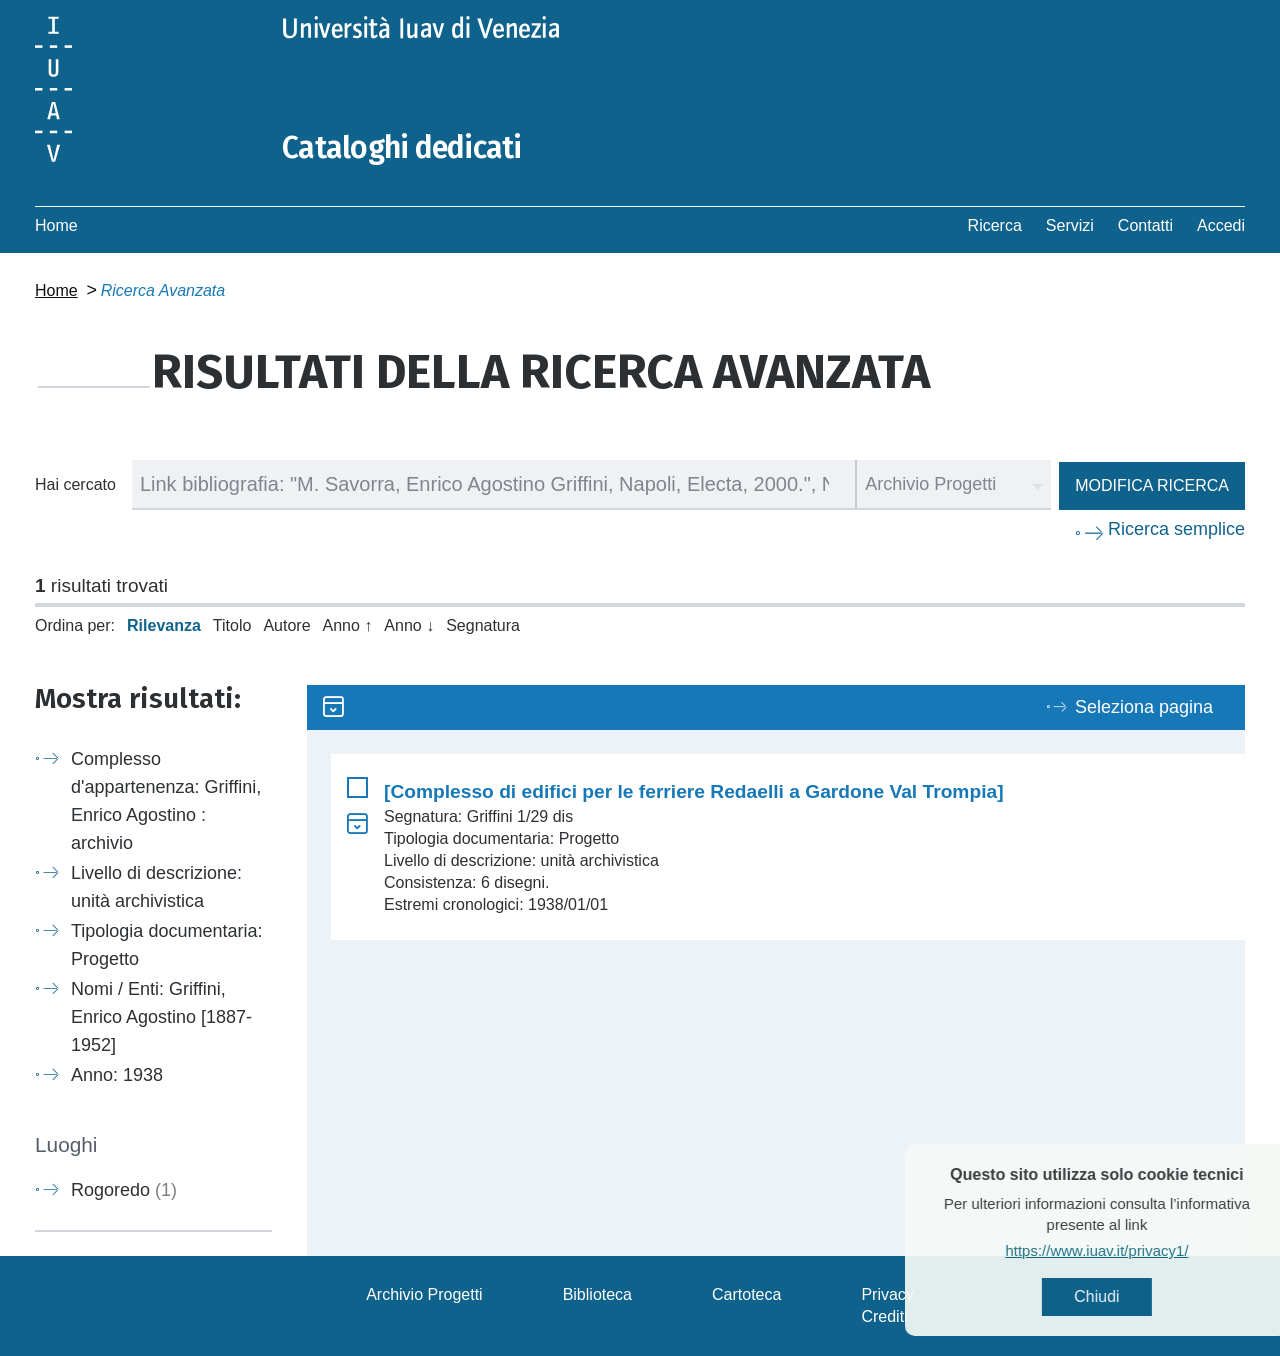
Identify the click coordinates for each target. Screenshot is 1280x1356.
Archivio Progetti (424, 1294)
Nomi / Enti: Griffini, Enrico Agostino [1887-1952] (161, 1017)
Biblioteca (597, 1294)
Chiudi (1139, 1296)
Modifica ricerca (1152, 485)
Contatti (1145, 225)
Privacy (887, 1294)
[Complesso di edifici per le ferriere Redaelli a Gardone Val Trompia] (694, 791)
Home (56, 225)
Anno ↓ (409, 625)
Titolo (232, 625)
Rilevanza (164, 625)
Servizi (1070, 225)
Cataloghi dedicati (402, 148)
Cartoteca (746, 1294)
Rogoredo (124, 1190)
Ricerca (995, 225)
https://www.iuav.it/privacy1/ (1139, 1250)
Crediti (884, 1316)
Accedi (1221, 225)
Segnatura (483, 625)
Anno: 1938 (117, 1075)
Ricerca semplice (1176, 529)
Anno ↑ (348, 625)
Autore (286, 625)
